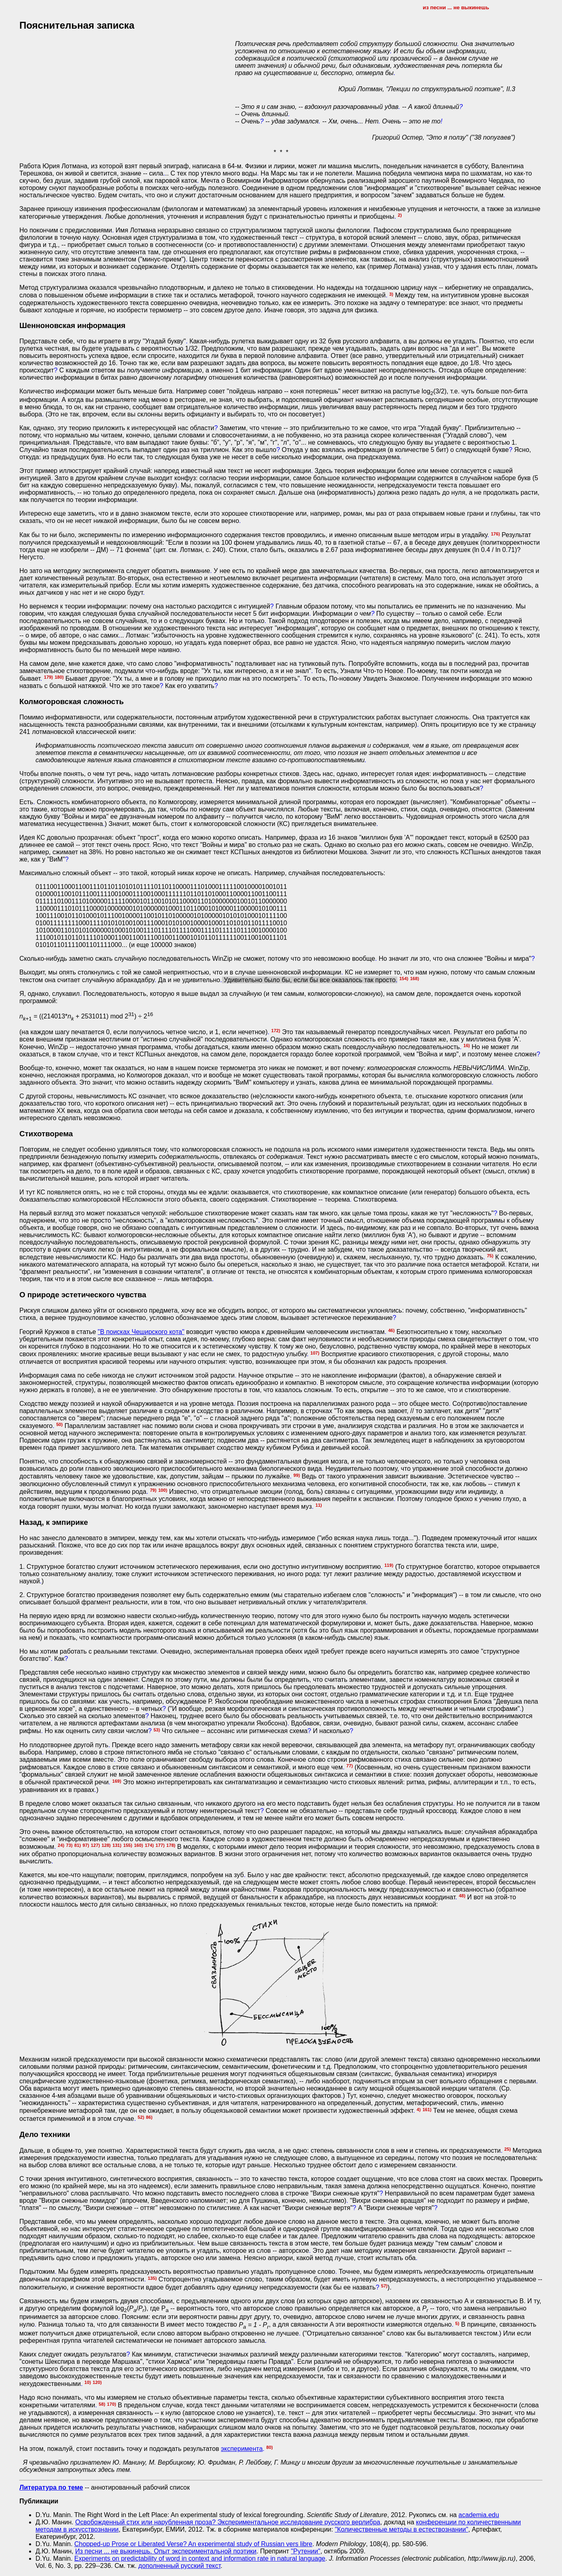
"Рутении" (306, 2551)
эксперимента (242, 2448)
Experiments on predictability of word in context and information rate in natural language (199, 2558)
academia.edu (479, 2514)
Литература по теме (51, 2487)
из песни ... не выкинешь (456, 7)
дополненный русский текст (179, 2565)
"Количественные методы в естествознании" (401, 2529)
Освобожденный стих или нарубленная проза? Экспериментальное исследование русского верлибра (227, 2522)
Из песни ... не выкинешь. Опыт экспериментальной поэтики (165, 2551)
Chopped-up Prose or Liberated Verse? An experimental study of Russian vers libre (193, 2543)
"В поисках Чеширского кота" (141, 1331)
